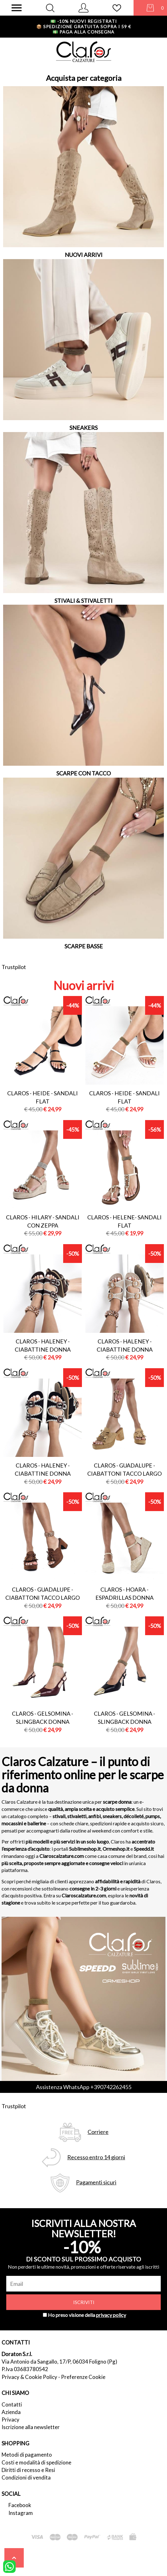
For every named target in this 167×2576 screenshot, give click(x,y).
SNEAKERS (83, 427)
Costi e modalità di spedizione (36, 2462)
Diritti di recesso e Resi (28, 2470)
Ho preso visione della (87, 2315)
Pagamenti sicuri (96, 2182)
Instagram (20, 2513)
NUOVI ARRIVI (84, 254)
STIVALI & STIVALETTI (83, 600)
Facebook (19, 2505)
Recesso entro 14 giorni (96, 2157)
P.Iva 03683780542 (25, 2369)
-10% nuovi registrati (83, 21)
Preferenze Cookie (83, 2377)
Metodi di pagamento (27, 2454)
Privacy (10, 2419)
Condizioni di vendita (26, 2477)
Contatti (12, 2404)
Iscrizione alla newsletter (31, 2427)
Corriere (98, 2132)
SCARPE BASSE (83, 946)
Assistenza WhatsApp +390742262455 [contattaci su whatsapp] (83, 2086)
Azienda (11, 2412)
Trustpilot (14, 966)
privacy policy (111, 2315)
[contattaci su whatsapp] (9, 2566)
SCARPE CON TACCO (83, 773)
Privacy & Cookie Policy (29, 2377)
